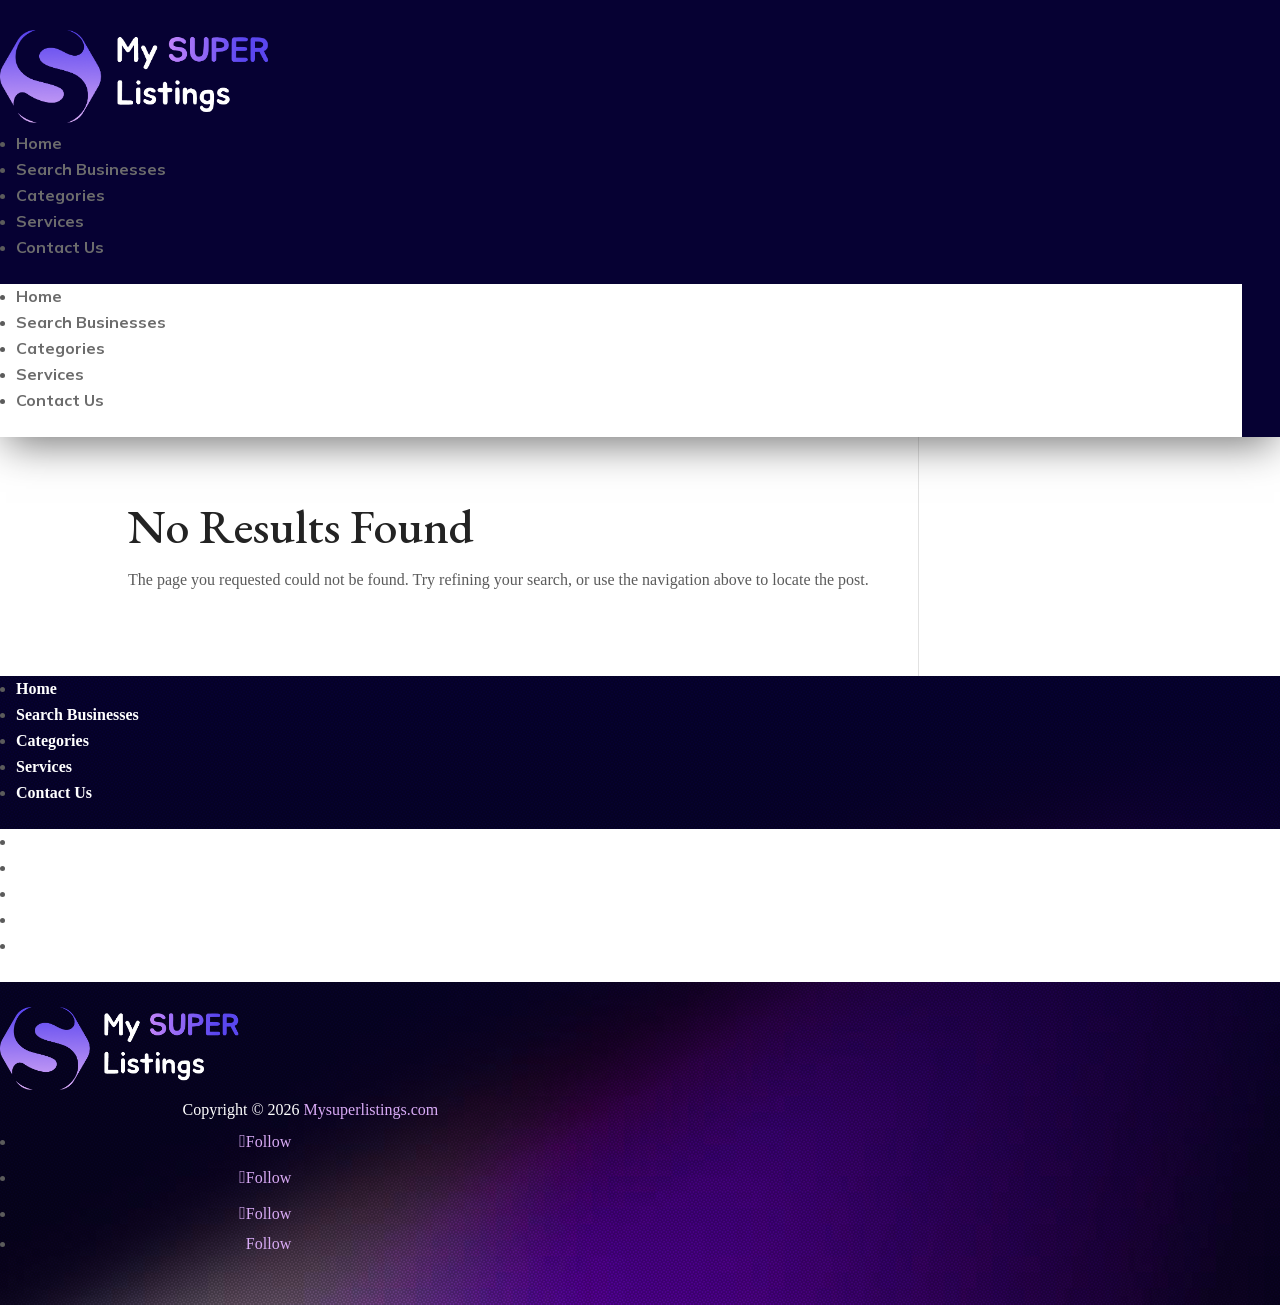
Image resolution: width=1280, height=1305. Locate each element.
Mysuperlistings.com (371, 1109)
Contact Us (60, 247)
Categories (60, 195)
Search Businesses (91, 169)
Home (39, 143)
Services (50, 221)
